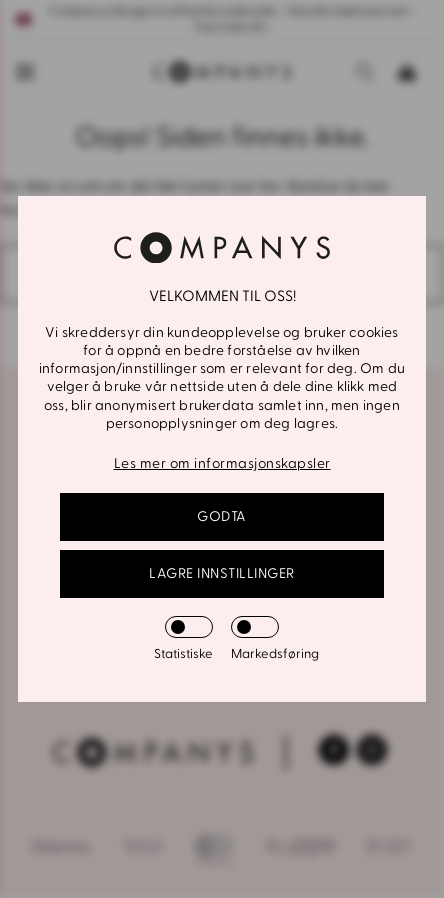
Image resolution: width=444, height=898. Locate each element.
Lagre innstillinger (222, 573)
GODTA (222, 516)
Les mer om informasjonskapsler (222, 463)
